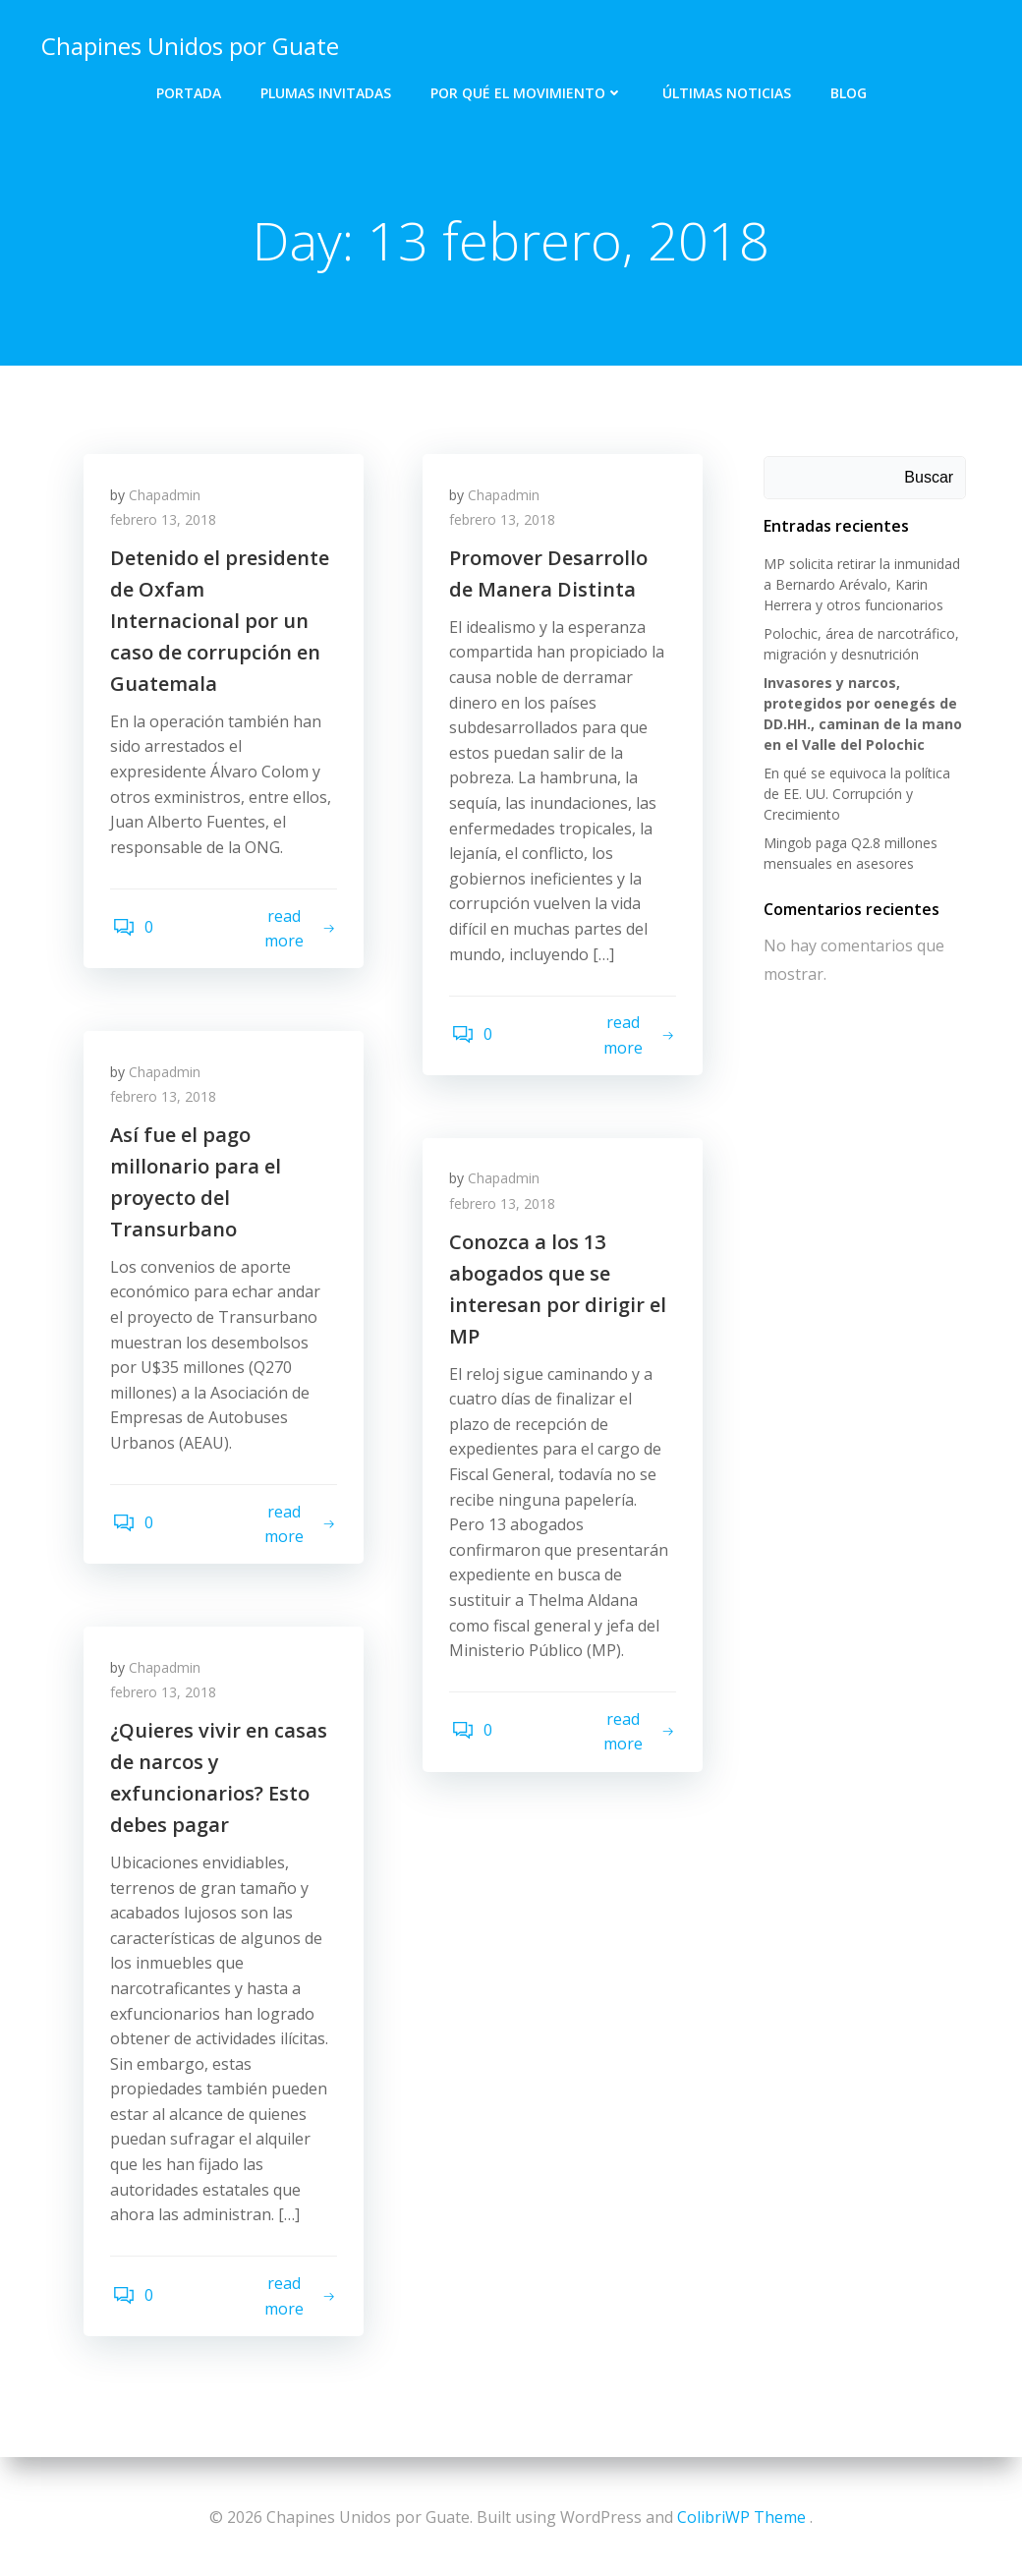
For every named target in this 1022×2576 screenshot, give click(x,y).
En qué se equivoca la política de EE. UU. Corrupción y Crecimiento (865, 795)
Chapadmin (167, 498)
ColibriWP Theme (741, 2517)
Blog (848, 89)
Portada (188, 89)
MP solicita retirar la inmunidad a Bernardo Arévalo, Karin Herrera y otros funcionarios (860, 585)
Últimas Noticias (726, 89)
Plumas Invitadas (325, 89)
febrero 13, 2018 (166, 524)
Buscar (930, 478)
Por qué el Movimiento (526, 89)
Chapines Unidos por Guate (188, 44)
